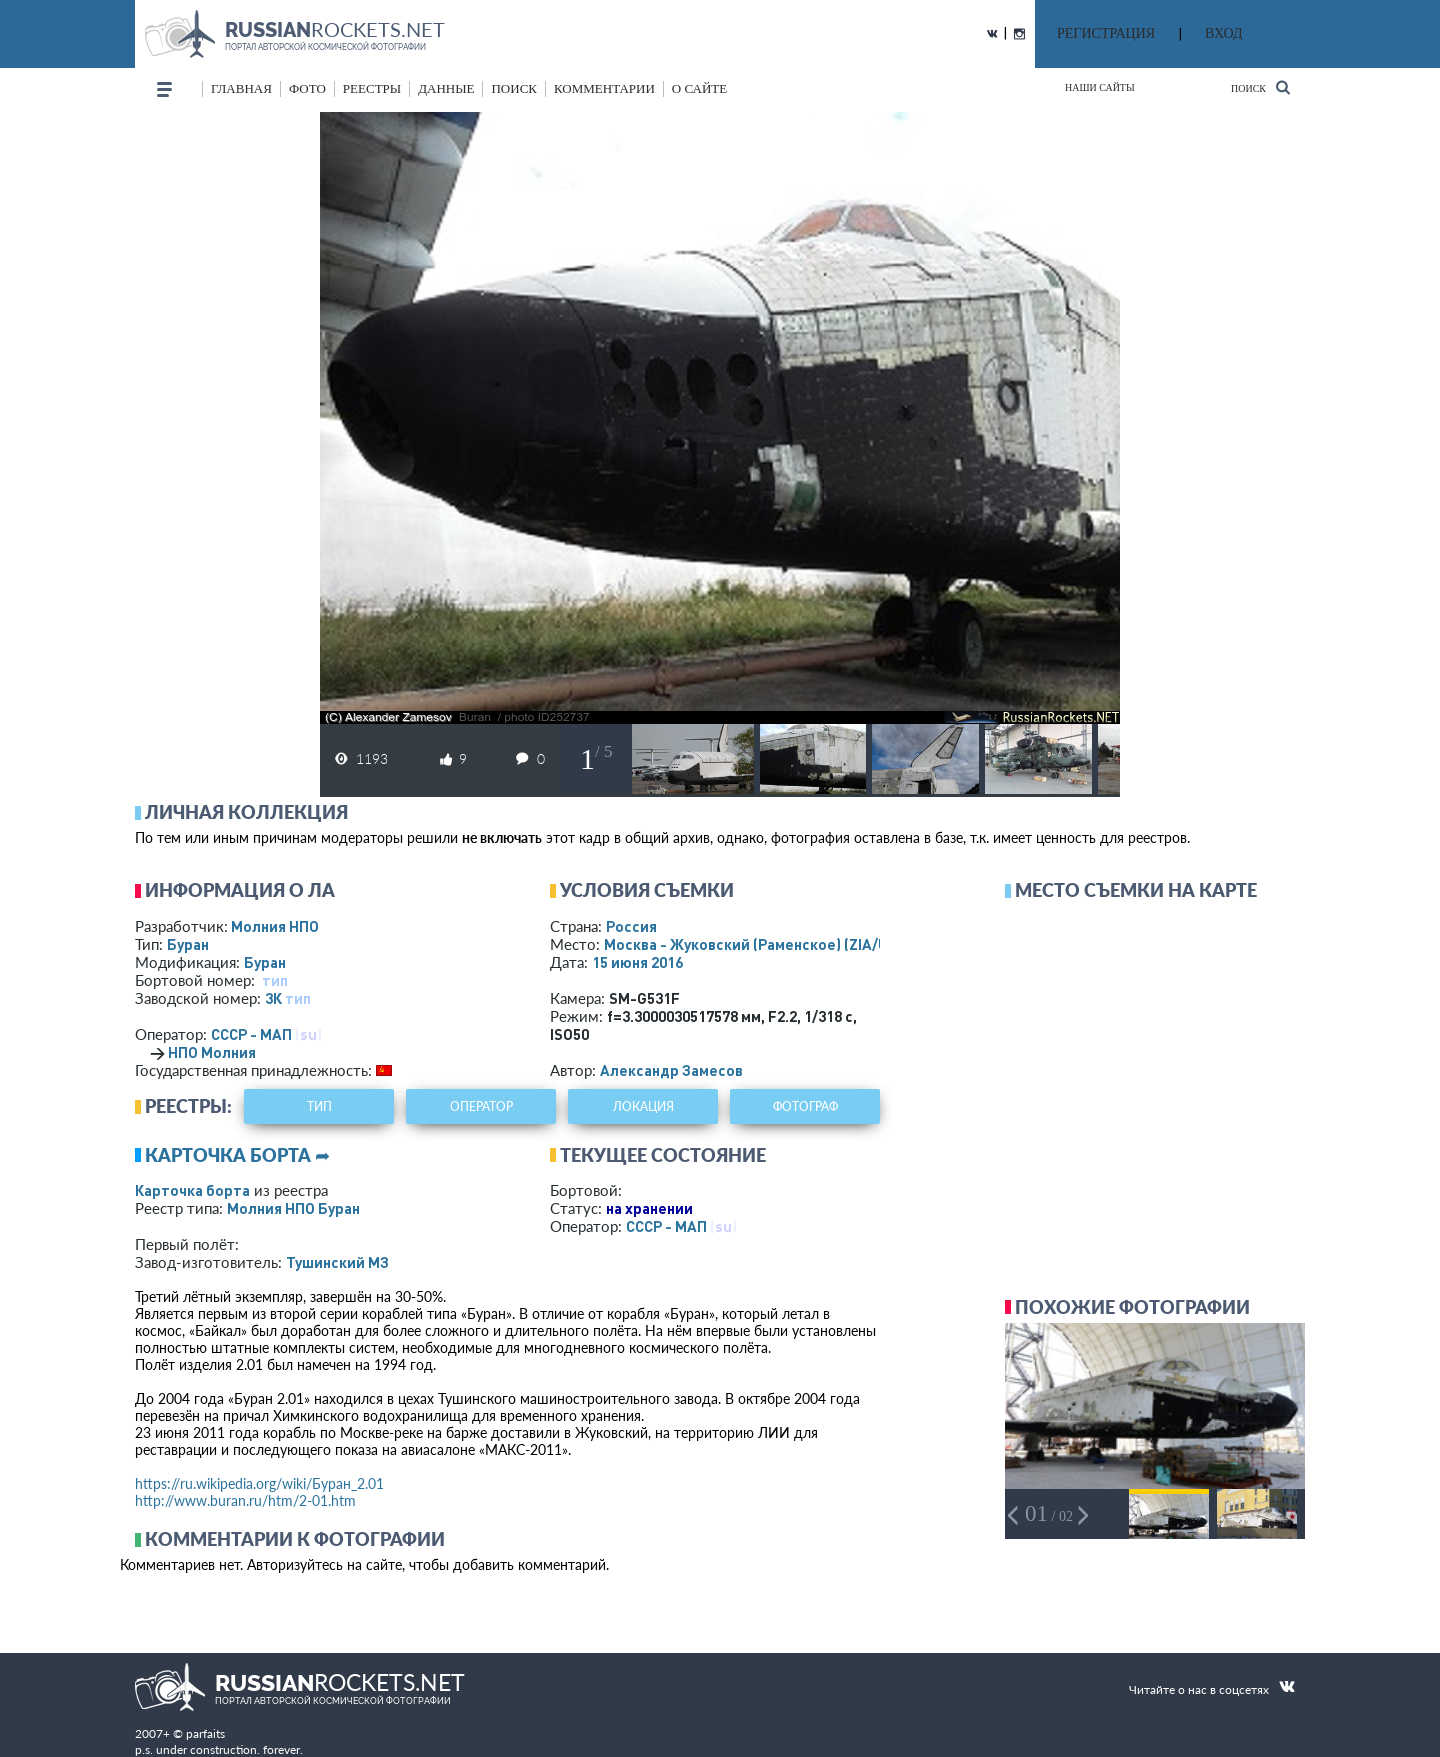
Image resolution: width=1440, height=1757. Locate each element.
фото (307, 88)
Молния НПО (275, 926)
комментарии (604, 88)
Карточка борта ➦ (237, 1155)
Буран (188, 944)
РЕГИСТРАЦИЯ (1106, 33)
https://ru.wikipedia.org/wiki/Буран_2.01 (259, 1483)
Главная (241, 88)
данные (446, 88)
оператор (481, 1106)
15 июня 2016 (637, 962)
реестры (372, 88)
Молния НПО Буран (293, 1208)
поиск (514, 88)
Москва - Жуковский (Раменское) (765, 944)
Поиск (1260, 87)
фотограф (805, 1106)
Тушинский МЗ (337, 1262)
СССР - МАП (251, 1034)
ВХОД (1223, 33)
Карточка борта (192, 1190)
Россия (631, 926)
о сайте (699, 88)
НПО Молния (212, 1052)
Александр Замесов (671, 1070)
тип (275, 980)
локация (643, 1106)
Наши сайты (1100, 87)
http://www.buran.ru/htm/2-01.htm (245, 1500)
